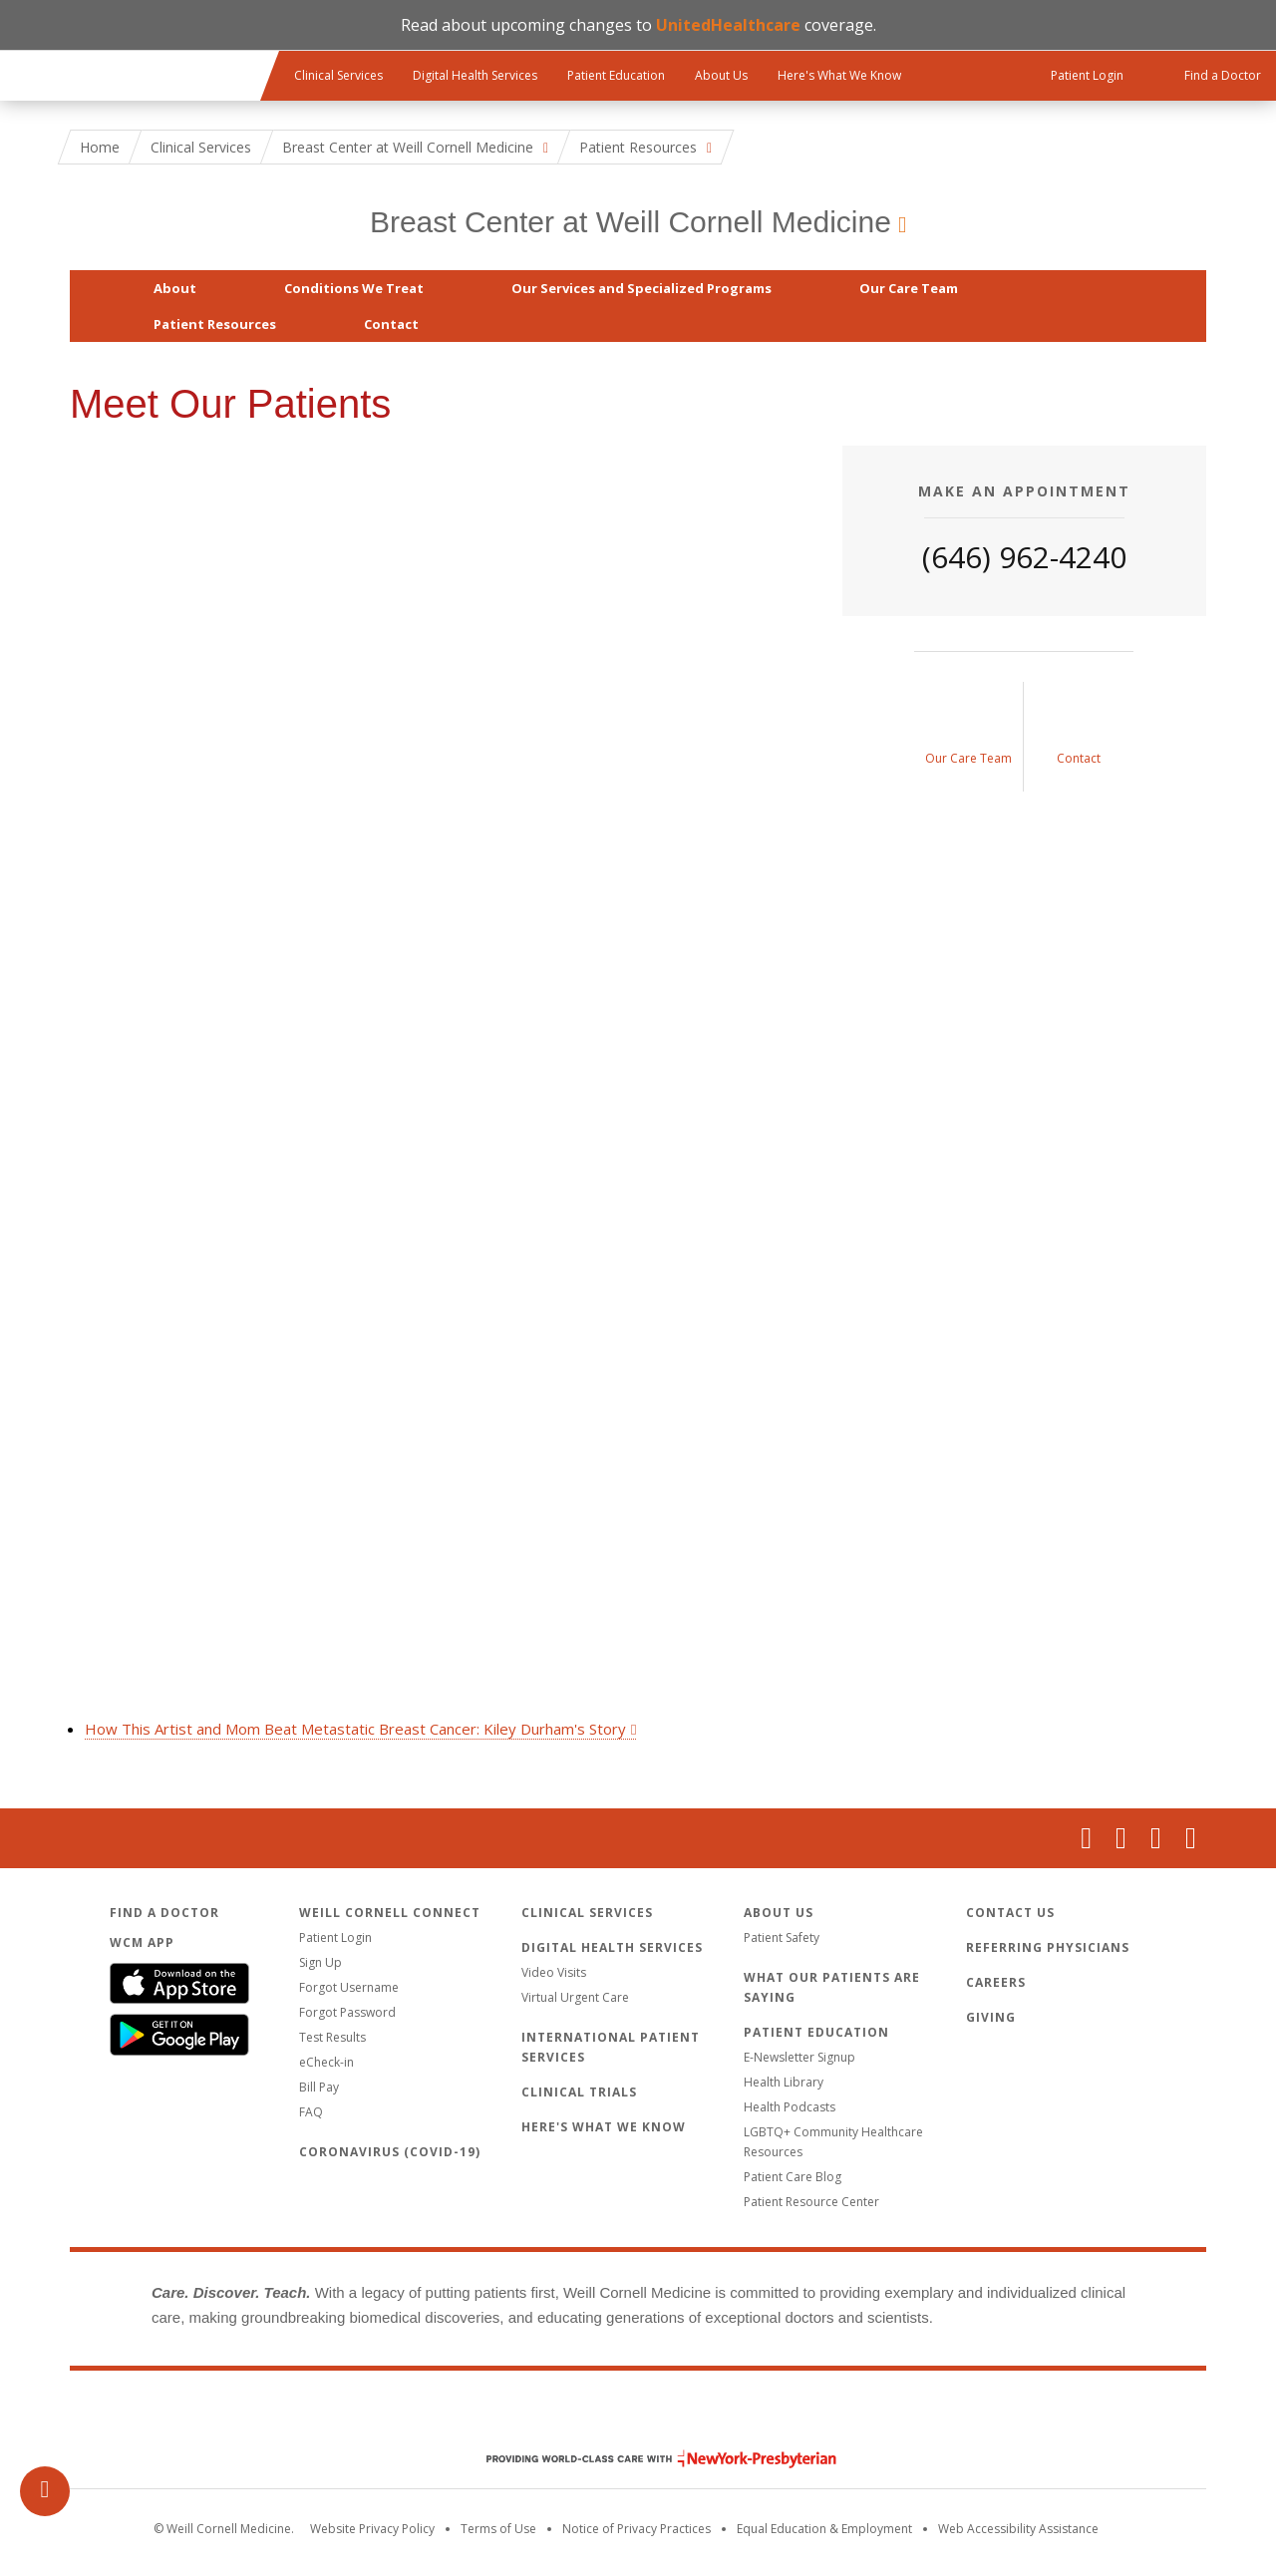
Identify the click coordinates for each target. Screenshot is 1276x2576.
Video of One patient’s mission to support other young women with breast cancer (441, 646)
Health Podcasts (789, 2106)
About (175, 288)
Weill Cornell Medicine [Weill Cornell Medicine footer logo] (638, 2416)
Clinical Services (338, 75)
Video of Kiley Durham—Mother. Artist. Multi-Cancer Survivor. (441, 1507)
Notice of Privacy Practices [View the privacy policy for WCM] (636, 2528)
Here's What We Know (839, 75)
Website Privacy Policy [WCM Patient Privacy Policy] (372, 2528)
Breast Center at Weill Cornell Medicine (630, 221)
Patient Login (335, 1937)
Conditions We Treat (354, 288)
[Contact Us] (1078, 737)
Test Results (332, 2037)
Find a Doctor (164, 1912)
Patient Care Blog (792, 2176)
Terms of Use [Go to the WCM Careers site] (498, 2528)
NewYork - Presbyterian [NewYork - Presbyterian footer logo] (646, 2458)
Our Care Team (908, 288)
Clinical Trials (579, 2092)
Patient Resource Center (811, 2201)
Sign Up (320, 1962)
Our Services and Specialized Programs (641, 288)
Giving (991, 2017)
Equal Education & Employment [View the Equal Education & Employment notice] (824, 2528)
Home (100, 147)
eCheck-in (326, 2062)
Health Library (783, 2082)
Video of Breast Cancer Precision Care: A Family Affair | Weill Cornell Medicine (441, 1077)
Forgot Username (349, 1987)
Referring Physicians (1047, 1947)
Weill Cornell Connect (389, 1912)
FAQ (311, 2111)
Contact (391, 324)
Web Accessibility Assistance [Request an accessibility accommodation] (1018, 2528)
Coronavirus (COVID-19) (389, 2151)
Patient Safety (781, 1937)
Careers (996, 1982)
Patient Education (616, 75)
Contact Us (1010, 1912)
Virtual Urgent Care (575, 1997)
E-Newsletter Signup (799, 2057)
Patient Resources (215, 324)
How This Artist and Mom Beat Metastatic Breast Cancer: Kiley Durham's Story (355, 1729)
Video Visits (553, 1972)
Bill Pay (319, 2087)
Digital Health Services (475, 75)
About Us (721, 75)
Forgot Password (347, 2012)
